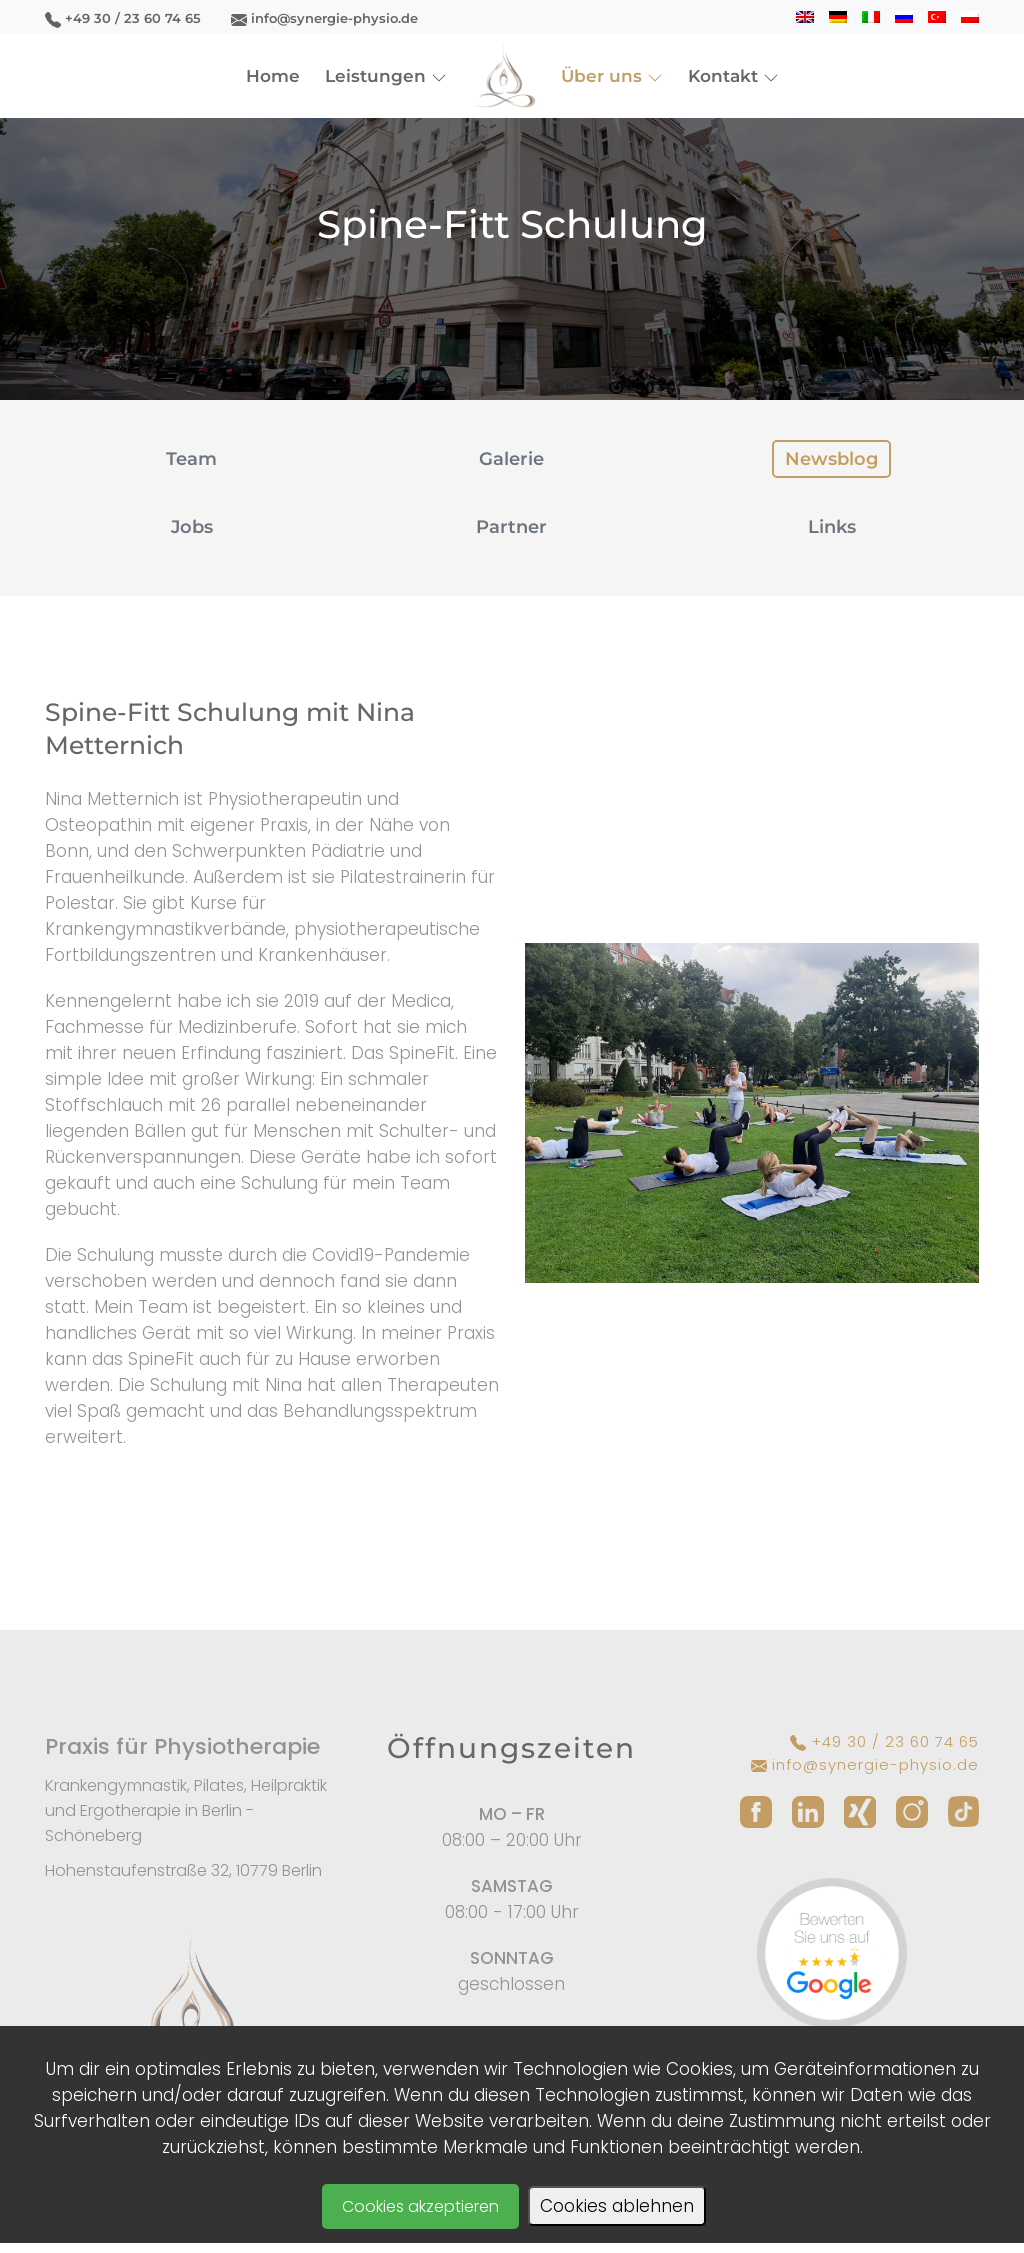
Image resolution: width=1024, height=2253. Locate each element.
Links (832, 527)
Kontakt (733, 76)
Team (191, 459)
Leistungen (386, 76)
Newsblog (831, 459)
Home (273, 76)
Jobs (192, 527)
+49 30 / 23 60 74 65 (123, 18)
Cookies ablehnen (617, 2206)
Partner (511, 527)
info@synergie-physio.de (324, 18)
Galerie (511, 459)
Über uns (612, 76)
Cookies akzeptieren (420, 2206)
